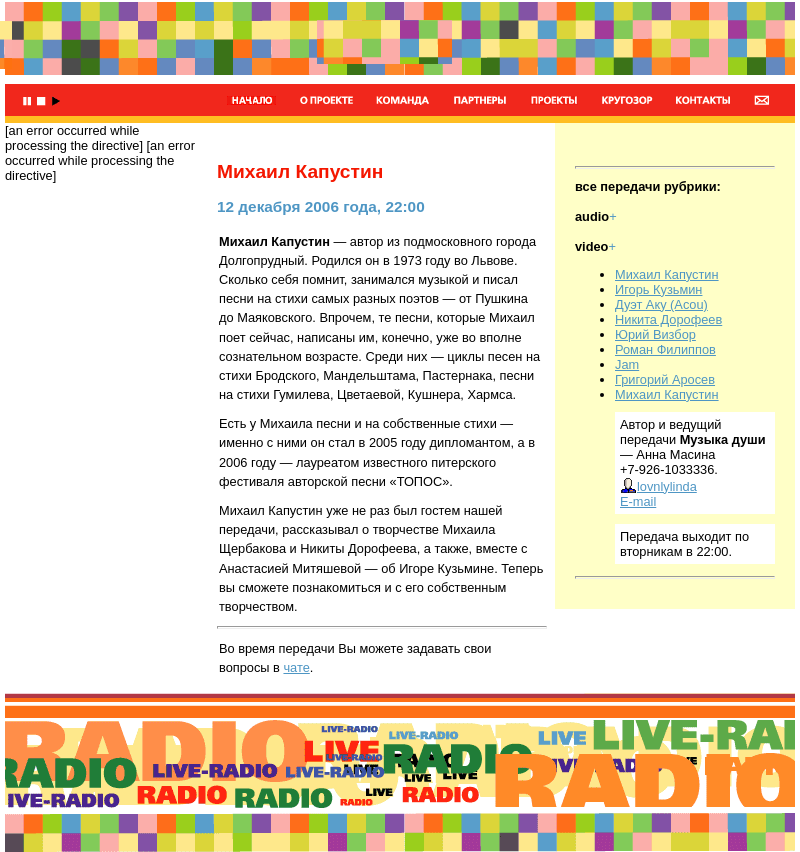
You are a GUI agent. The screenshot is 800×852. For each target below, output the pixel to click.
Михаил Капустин (667, 274)
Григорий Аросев (665, 379)
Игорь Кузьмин (658, 289)
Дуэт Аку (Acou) (661, 304)
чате (296, 667)
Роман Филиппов (665, 349)
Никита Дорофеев (668, 319)
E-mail (638, 501)
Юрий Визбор (655, 334)
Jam (627, 364)
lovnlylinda (658, 486)
